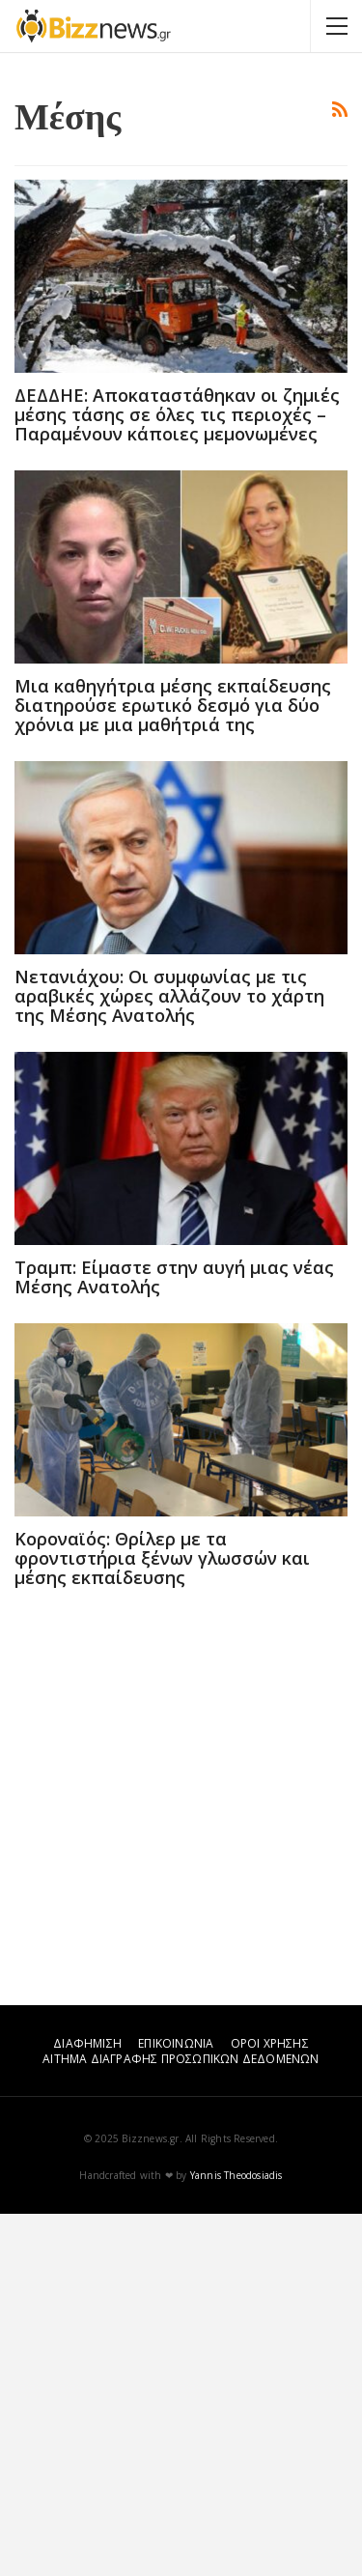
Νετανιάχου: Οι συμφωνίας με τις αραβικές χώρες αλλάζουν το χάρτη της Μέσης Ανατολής (169, 1358)
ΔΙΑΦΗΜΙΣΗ (87, 2405)
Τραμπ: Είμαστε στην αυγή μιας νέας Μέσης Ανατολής (174, 1639)
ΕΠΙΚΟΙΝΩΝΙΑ (175, 2405)
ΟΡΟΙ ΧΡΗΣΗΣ (270, 2405)
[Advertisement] (181, 253)
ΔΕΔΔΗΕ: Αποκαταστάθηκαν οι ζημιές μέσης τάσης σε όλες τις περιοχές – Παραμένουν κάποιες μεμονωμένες (177, 776)
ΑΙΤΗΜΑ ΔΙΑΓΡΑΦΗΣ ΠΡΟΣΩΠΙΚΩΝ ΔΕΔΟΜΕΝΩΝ (180, 2421)
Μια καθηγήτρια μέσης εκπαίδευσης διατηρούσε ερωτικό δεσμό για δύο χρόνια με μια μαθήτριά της (172, 1067)
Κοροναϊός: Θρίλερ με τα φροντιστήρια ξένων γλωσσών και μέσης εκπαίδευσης (162, 1920)
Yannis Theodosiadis (236, 2537)
